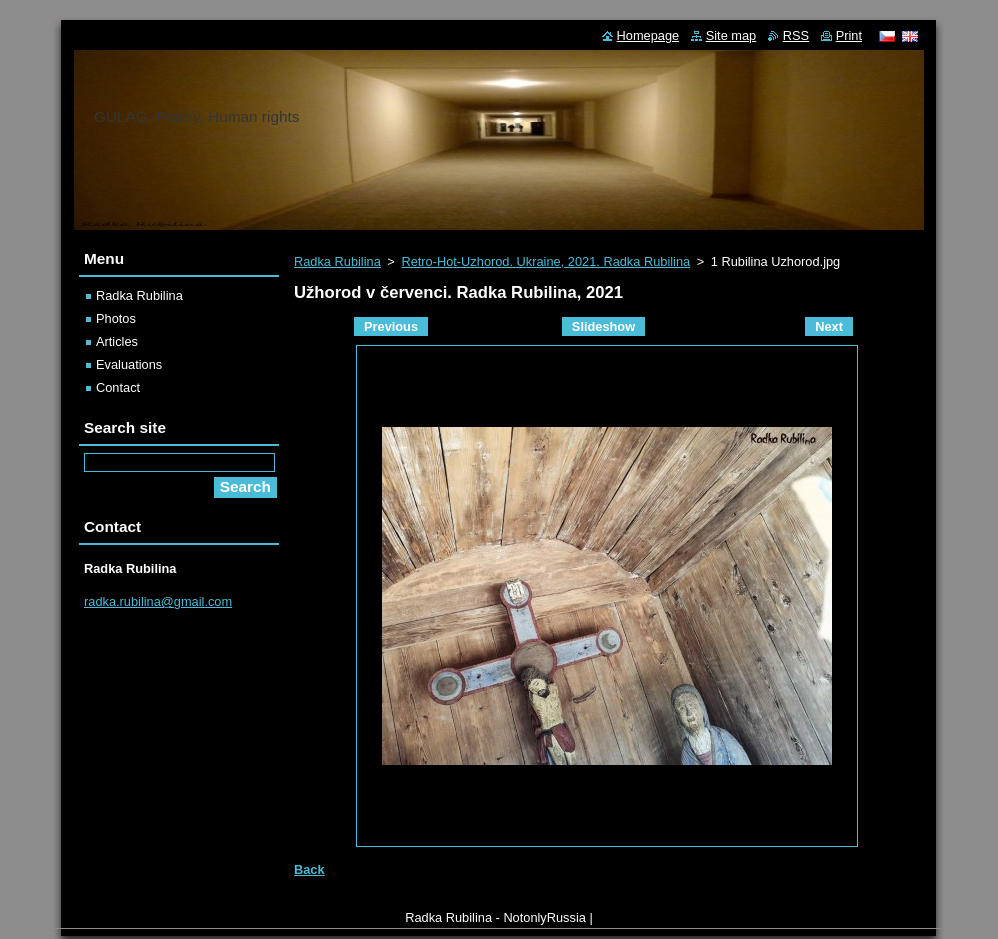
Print (849, 35)
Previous (391, 326)
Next (829, 326)
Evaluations (129, 364)
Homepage (648, 35)
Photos (116, 318)
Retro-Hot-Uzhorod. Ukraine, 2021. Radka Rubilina (545, 261)
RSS (796, 35)
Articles (117, 341)
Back (309, 869)
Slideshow (603, 326)
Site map (731, 35)
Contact (118, 387)
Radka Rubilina (337, 261)
